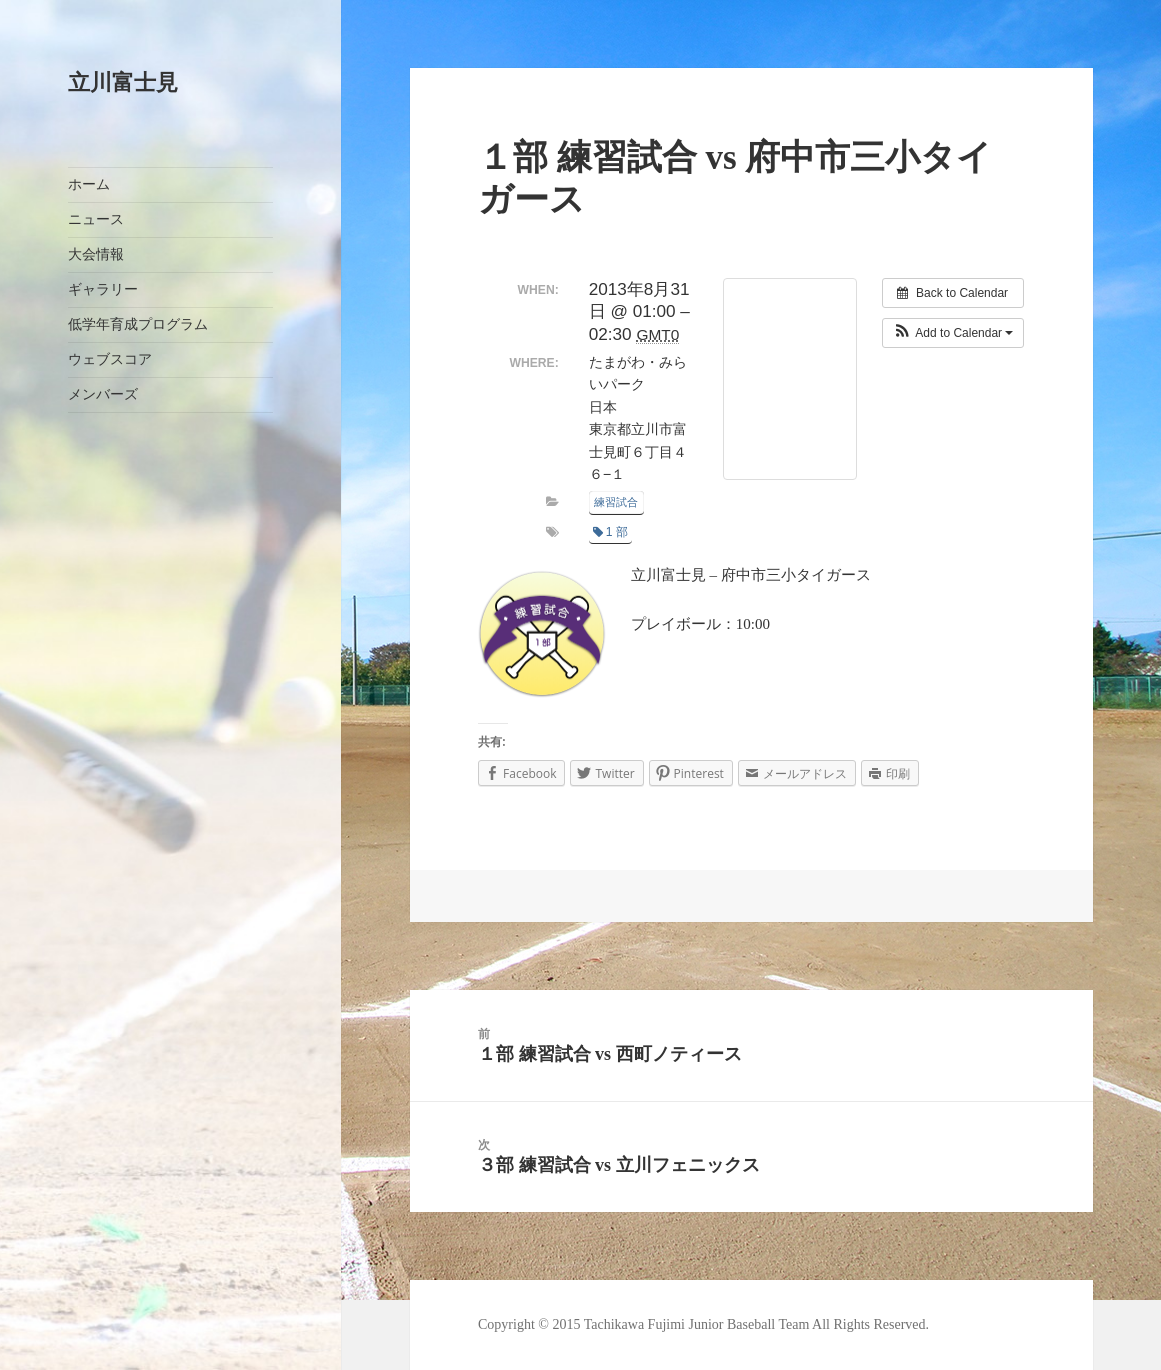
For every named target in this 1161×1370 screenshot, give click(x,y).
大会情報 (96, 254)
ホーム (89, 184)
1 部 (610, 532)
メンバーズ (103, 394)
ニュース (96, 219)
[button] (953, 333)
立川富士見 (123, 82)
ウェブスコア (110, 359)
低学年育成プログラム (138, 324)
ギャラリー (103, 289)
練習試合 (616, 502)
